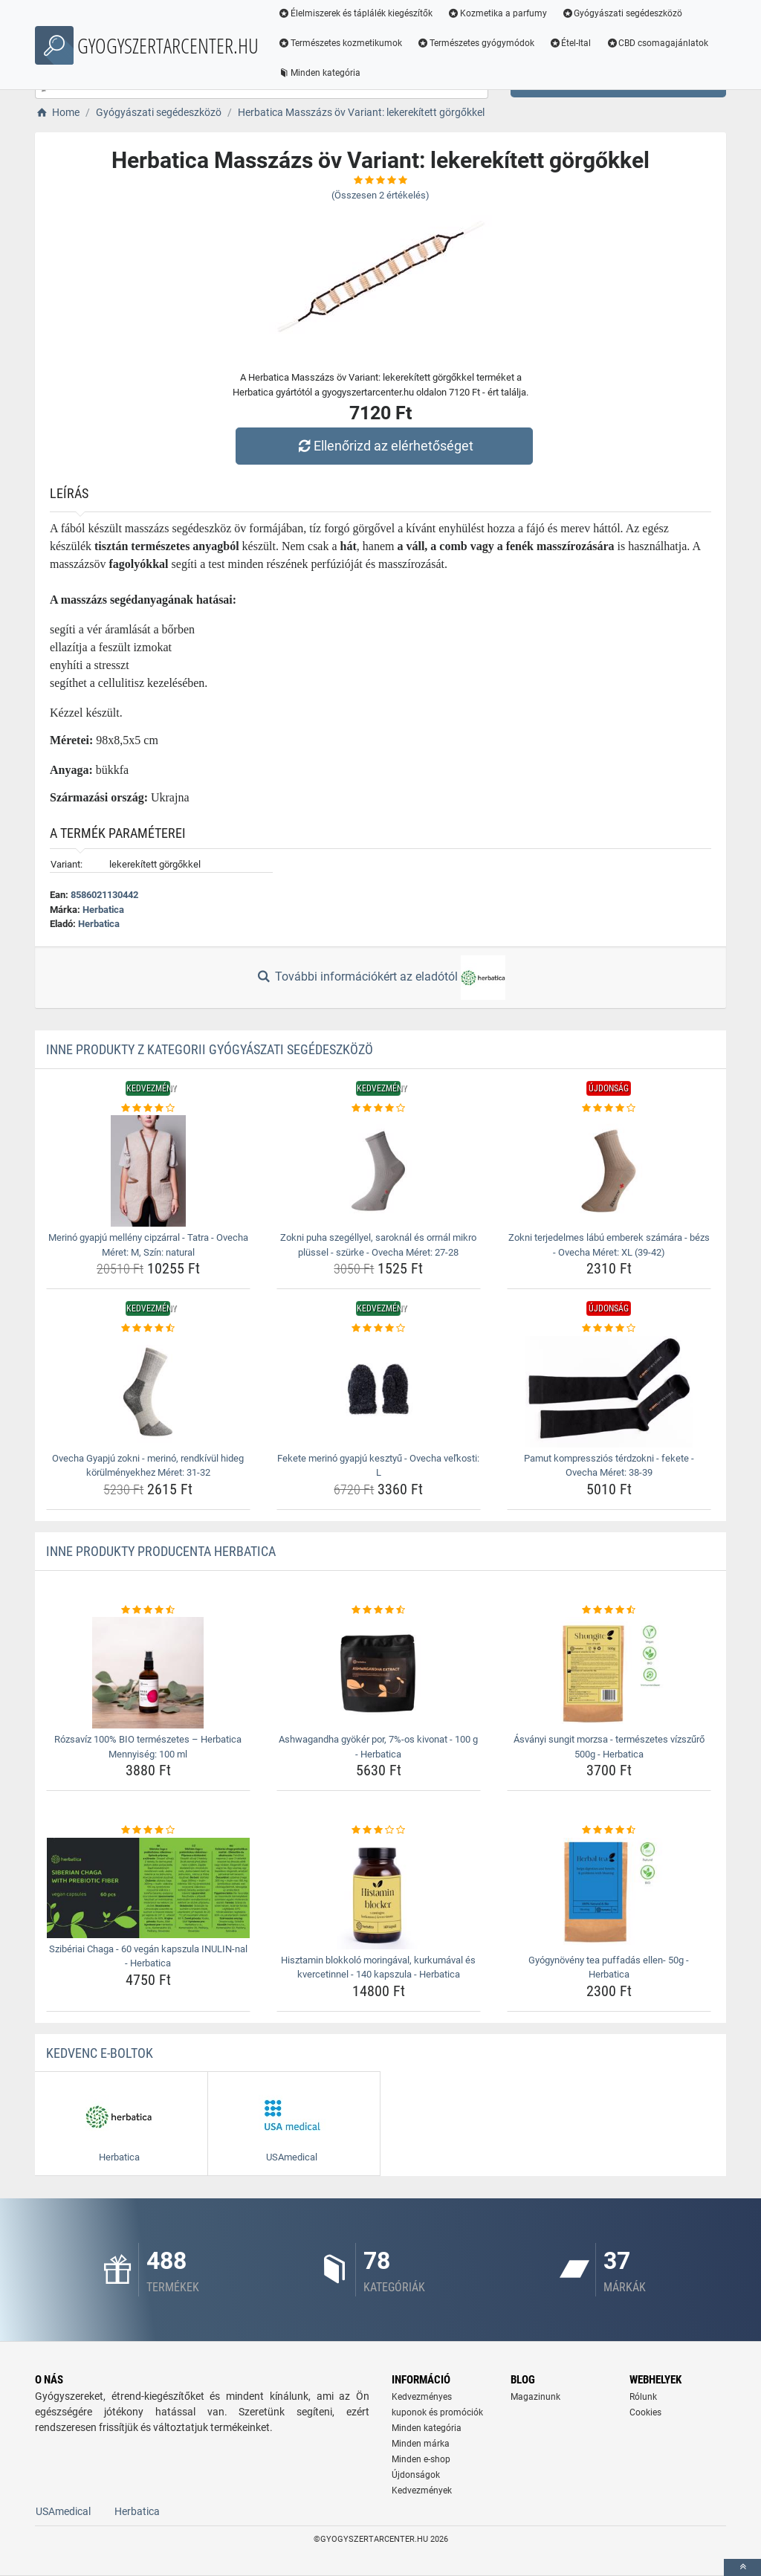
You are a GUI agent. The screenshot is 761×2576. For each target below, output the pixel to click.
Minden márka (421, 2443)
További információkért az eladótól (380, 977)
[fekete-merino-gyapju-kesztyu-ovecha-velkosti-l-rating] (378, 1328)
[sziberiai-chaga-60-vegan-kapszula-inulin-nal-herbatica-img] (148, 1888)
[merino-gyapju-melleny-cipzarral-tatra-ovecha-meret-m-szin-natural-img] (148, 1171)
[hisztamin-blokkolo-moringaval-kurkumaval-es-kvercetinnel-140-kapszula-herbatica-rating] (378, 1830)
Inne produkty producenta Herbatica (161, 1551)
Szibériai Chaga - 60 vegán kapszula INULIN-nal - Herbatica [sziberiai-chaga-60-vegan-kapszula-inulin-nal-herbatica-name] (148, 1956)
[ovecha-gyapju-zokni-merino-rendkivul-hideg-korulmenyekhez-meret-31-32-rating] (148, 1328)
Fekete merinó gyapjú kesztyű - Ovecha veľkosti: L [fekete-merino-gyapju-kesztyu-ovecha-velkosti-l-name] (378, 1466)
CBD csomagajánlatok (657, 43)
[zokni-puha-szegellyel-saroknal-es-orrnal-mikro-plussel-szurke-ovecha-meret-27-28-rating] (378, 1108)
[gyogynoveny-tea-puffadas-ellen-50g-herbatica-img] (609, 1893)
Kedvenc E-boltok (99, 2053)
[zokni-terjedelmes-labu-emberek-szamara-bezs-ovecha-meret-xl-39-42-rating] (609, 1108)
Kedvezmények (422, 2490)
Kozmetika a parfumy (497, 13)
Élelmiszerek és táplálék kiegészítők (355, 13)
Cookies (645, 2412)
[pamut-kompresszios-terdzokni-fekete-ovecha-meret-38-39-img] (609, 1391)
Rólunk (643, 2397)
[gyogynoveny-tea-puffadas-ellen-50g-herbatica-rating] (609, 1830)
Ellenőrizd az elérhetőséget (384, 446)
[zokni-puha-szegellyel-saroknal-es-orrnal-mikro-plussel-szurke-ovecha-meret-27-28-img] (378, 1171)
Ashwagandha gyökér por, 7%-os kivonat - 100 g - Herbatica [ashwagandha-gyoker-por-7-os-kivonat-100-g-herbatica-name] (378, 1747)
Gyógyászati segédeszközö (622, 13)
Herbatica (103, 909)
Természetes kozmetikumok (340, 43)
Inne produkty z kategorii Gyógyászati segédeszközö (209, 1049)
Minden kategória (319, 73)
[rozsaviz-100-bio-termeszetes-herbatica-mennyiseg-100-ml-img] (148, 1672)
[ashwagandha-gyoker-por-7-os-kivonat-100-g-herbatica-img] (378, 1672)
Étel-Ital (570, 43)
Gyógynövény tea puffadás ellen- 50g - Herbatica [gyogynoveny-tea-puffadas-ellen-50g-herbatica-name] (608, 1967)
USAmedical (63, 2511)
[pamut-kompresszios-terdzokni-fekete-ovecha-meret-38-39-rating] (609, 1328)
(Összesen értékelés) (380, 195)
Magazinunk (535, 2397)
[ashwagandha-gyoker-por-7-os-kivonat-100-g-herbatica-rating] (378, 1610)
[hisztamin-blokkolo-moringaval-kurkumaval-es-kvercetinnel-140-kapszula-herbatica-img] (378, 1893)
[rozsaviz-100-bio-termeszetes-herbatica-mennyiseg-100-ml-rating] (148, 1610)
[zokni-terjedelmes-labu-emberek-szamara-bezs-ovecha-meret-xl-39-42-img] (609, 1171)
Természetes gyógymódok (475, 43)
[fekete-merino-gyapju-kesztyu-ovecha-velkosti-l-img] (378, 1391)
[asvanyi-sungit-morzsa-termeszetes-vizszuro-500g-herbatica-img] (609, 1672)
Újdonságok (416, 2475)
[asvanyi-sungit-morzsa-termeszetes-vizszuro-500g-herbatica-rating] (609, 1610)
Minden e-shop (421, 2459)
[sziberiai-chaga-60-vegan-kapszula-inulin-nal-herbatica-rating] (148, 1830)
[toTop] (742, 2567)
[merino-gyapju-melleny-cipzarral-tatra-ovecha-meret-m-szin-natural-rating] (148, 1108)
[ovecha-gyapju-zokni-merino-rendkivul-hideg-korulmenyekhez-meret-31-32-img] (148, 1391)
